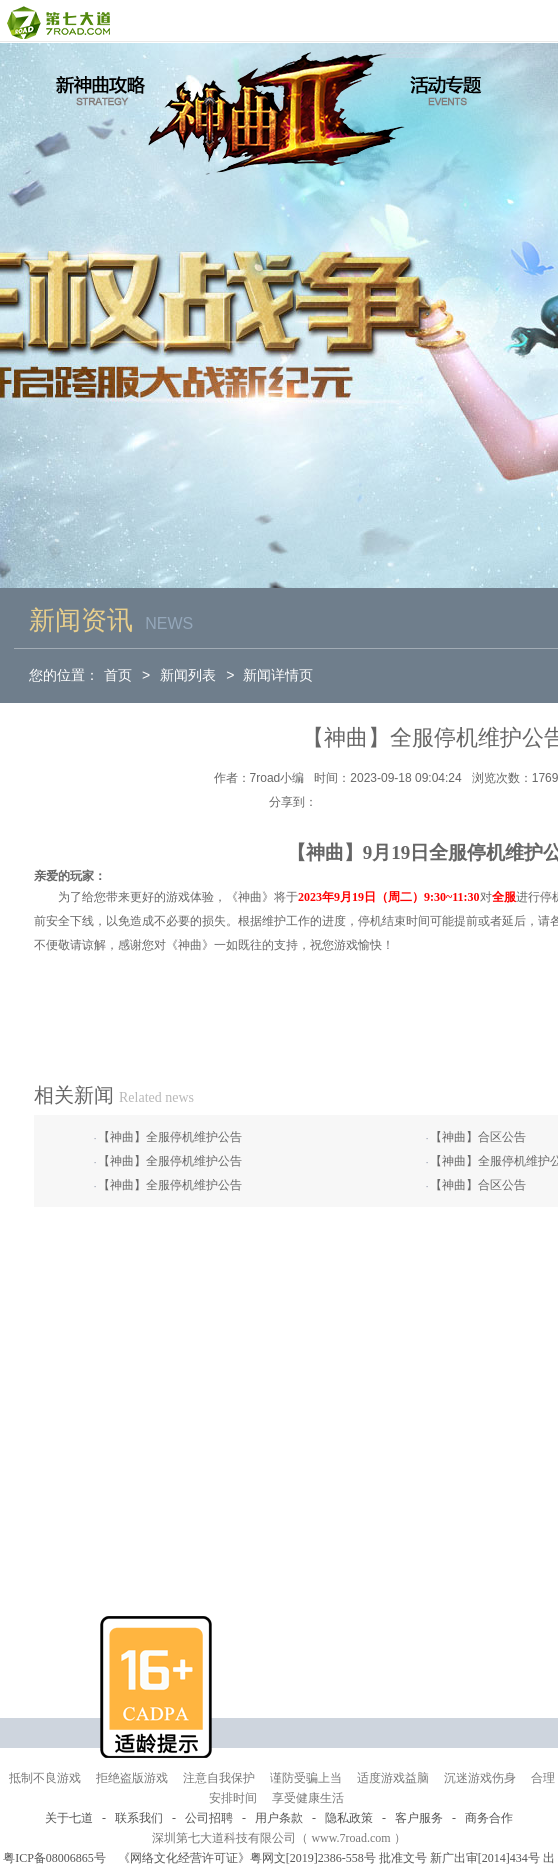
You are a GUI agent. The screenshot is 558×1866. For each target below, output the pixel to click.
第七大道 (58, 22)
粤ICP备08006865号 (54, 1858)
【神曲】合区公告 (478, 1137)
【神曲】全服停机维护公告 (170, 1137)
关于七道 (69, 1818)
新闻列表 (188, 675)
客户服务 (419, 1818)
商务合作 (489, 1818)
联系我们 (139, 1818)
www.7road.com (350, 1838)
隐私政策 (349, 1818)
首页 (118, 675)
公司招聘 (209, 1818)
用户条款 (279, 1818)
